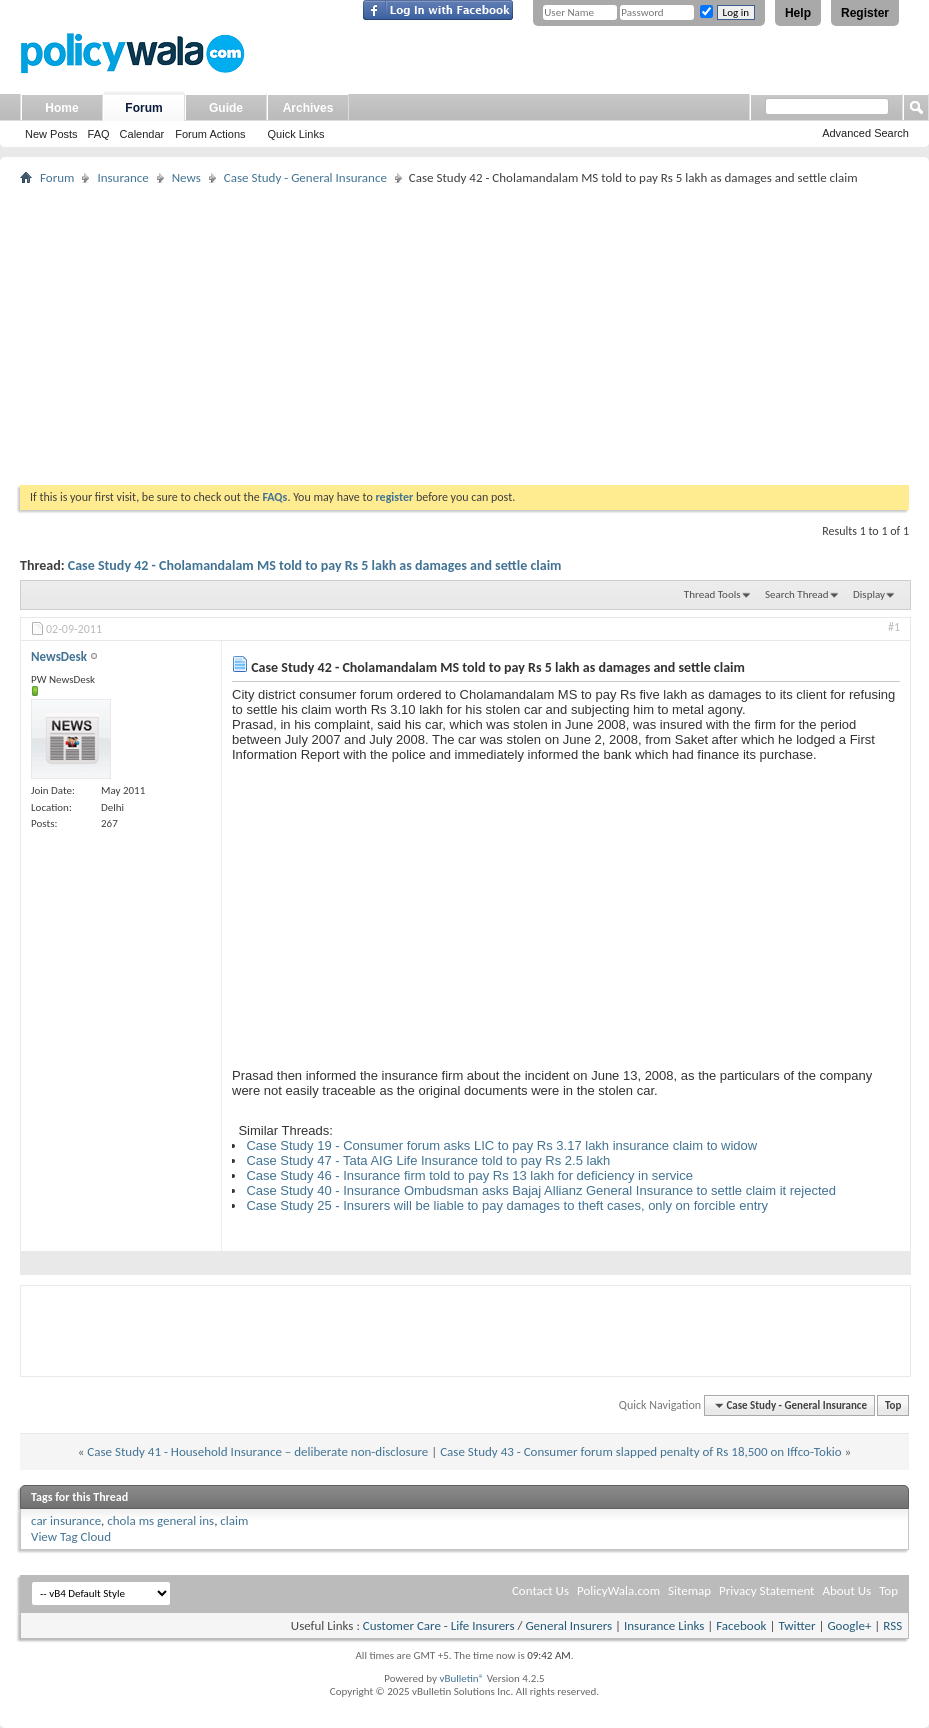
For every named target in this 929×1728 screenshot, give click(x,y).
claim (234, 1520)
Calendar (142, 134)
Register (865, 13)
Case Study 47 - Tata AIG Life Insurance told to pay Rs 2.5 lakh (428, 1160)
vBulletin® (461, 1678)
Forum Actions (210, 134)
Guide (226, 108)
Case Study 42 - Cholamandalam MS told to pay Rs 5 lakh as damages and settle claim (315, 565)
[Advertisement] (464, 335)
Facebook (741, 1625)
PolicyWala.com (618, 1590)
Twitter (796, 1625)
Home (61, 108)
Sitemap (689, 1590)
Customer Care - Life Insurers (439, 1625)
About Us (846, 1590)
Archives (308, 108)
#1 (894, 627)
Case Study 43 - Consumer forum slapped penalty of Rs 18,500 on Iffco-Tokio (640, 1451)
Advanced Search (865, 133)
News (186, 177)
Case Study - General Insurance (305, 177)
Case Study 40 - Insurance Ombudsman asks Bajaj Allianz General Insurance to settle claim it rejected (541, 1190)
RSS (892, 1625)
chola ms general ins (160, 1520)
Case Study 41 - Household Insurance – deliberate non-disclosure (257, 1451)
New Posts (51, 134)
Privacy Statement (766, 1590)
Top (893, 1405)
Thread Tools (712, 594)
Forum (143, 108)
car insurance (66, 1520)
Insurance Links (664, 1625)
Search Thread (797, 594)
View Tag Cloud (71, 1536)
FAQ (99, 134)
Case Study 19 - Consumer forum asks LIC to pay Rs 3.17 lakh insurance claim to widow (501, 1145)
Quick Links (296, 134)
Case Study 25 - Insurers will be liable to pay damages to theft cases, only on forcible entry (507, 1205)
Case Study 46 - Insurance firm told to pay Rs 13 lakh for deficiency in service (469, 1175)
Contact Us (540, 1590)
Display (869, 594)
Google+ (849, 1625)
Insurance (122, 177)
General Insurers (568, 1625)
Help (798, 13)
